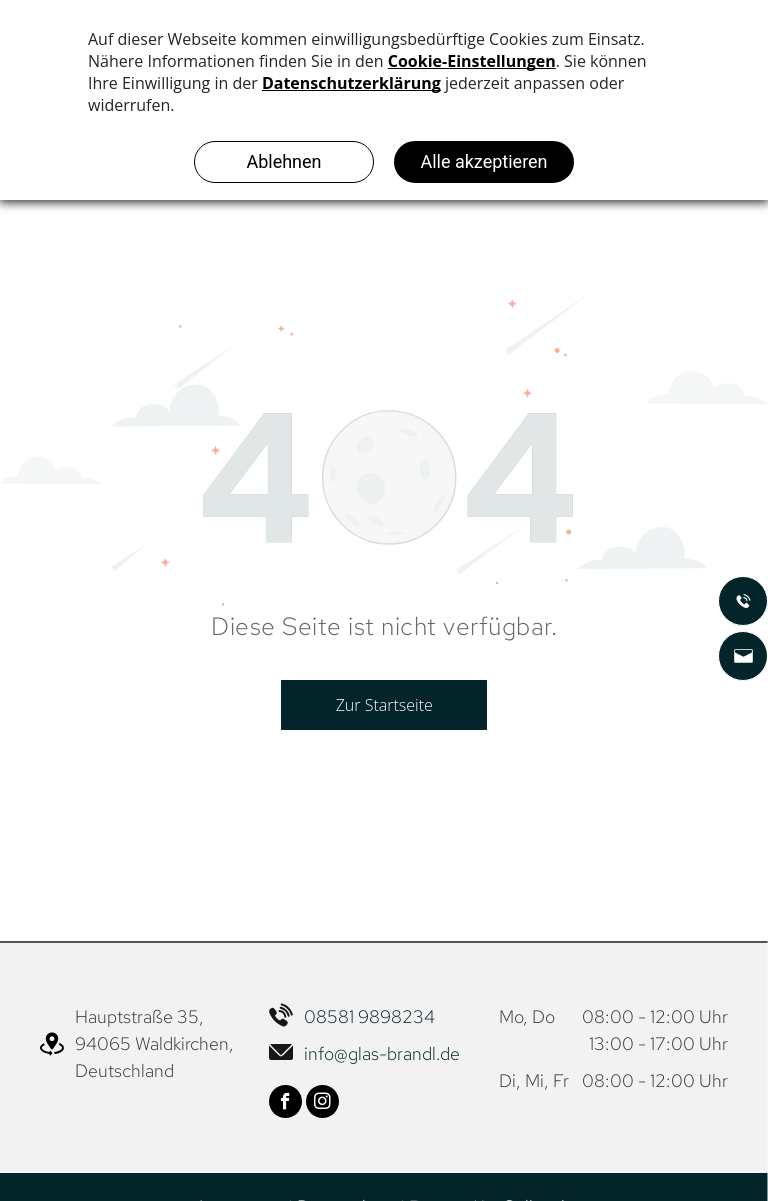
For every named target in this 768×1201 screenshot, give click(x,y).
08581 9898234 (369, 1016)
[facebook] (285, 1104)
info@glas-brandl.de (382, 1053)
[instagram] (322, 1104)
